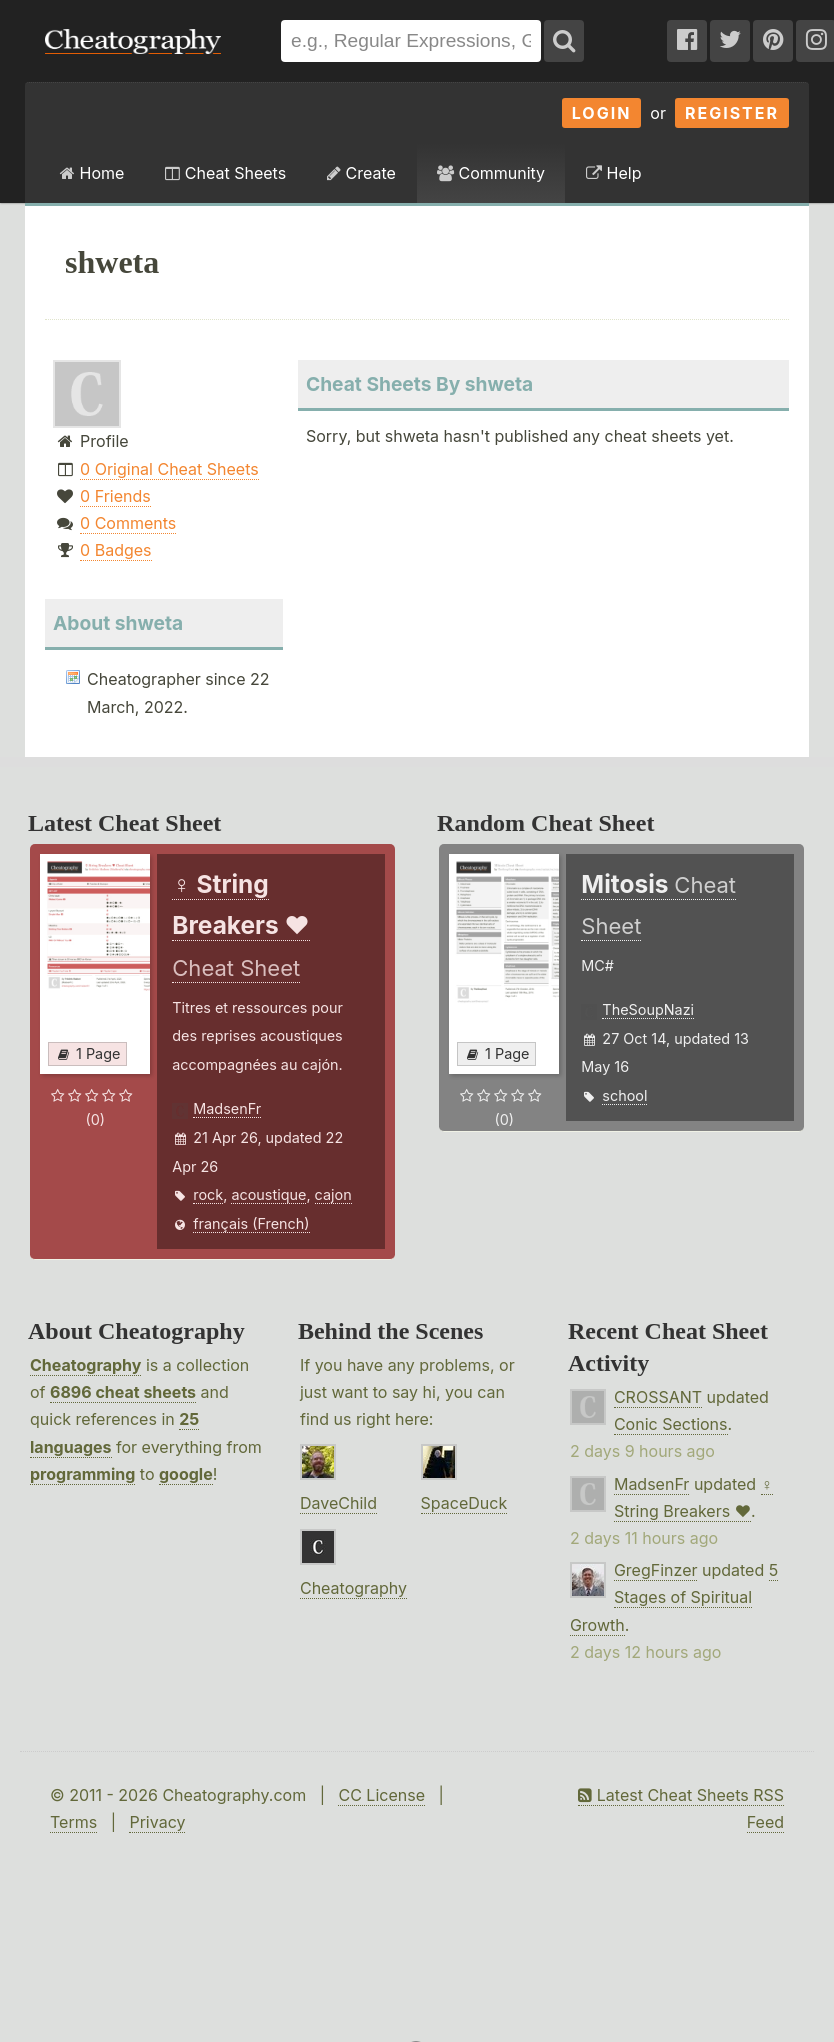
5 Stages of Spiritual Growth (674, 1597)
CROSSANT (658, 1397)
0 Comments (128, 523)
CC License (381, 1795)
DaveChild (338, 1503)
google (186, 1474)
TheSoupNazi (648, 1009)
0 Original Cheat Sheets (169, 469)
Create (361, 173)
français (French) (251, 1223)
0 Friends (115, 496)
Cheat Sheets (225, 173)
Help (613, 173)
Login (602, 113)
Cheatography (85, 1365)
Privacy (157, 1822)
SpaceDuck (464, 1503)
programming (82, 1474)
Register (732, 113)
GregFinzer (656, 1570)
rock (208, 1194)
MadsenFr (227, 1108)
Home (92, 173)
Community (491, 173)
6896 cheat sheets (123, 1392)
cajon (333, 1194)
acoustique (268, 1194)
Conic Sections (671, 1424)
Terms (73, 1822)
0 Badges (115, 550)
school (624, 1095)
